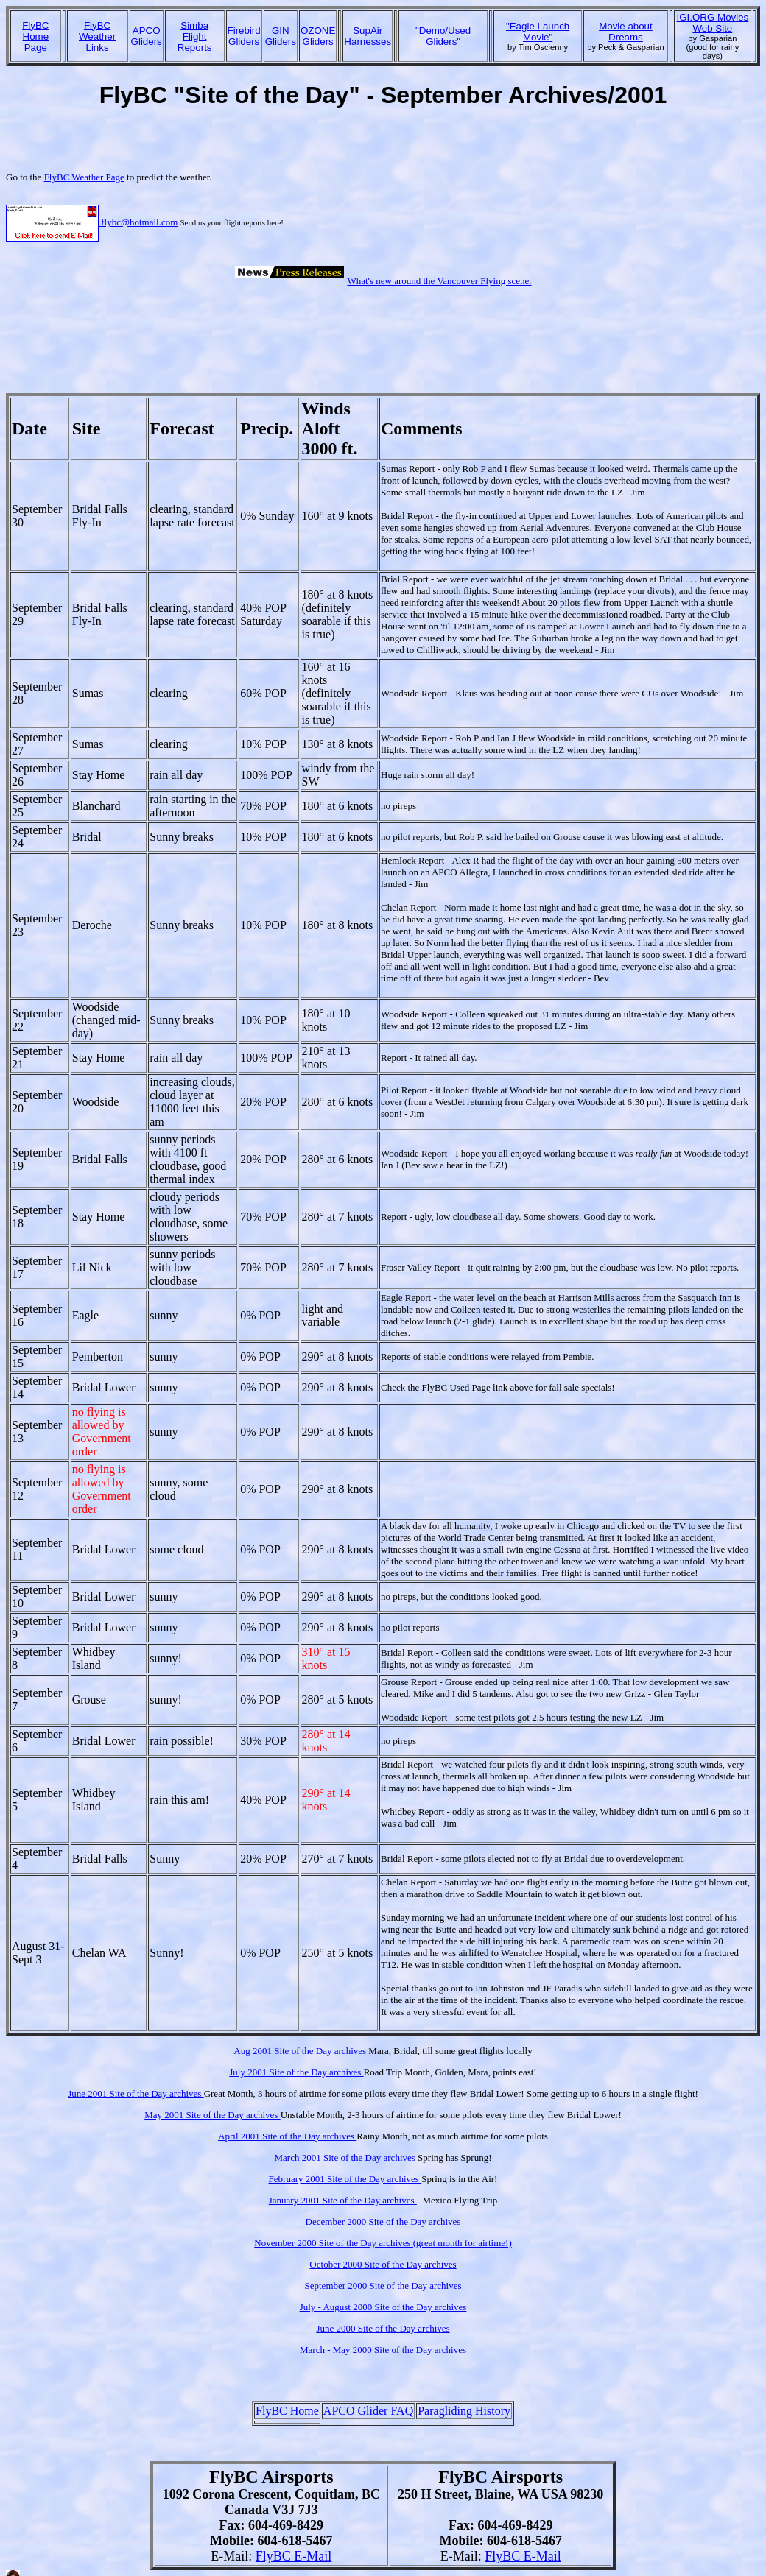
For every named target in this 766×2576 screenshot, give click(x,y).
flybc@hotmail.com (92, 221)
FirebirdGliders (244, 36)
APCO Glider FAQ (368, 2410)
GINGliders (280, 36)
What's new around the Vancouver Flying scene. (439, 280)
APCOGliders (146, 36)
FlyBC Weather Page (84, 177)
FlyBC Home (287, 2410)
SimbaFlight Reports (195, 36)
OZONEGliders (318, 36)
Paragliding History (464, 2410)
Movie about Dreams (626, 32)
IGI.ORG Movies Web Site (713, 23)
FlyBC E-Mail (294, 2556)
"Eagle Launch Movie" (537, 32)
